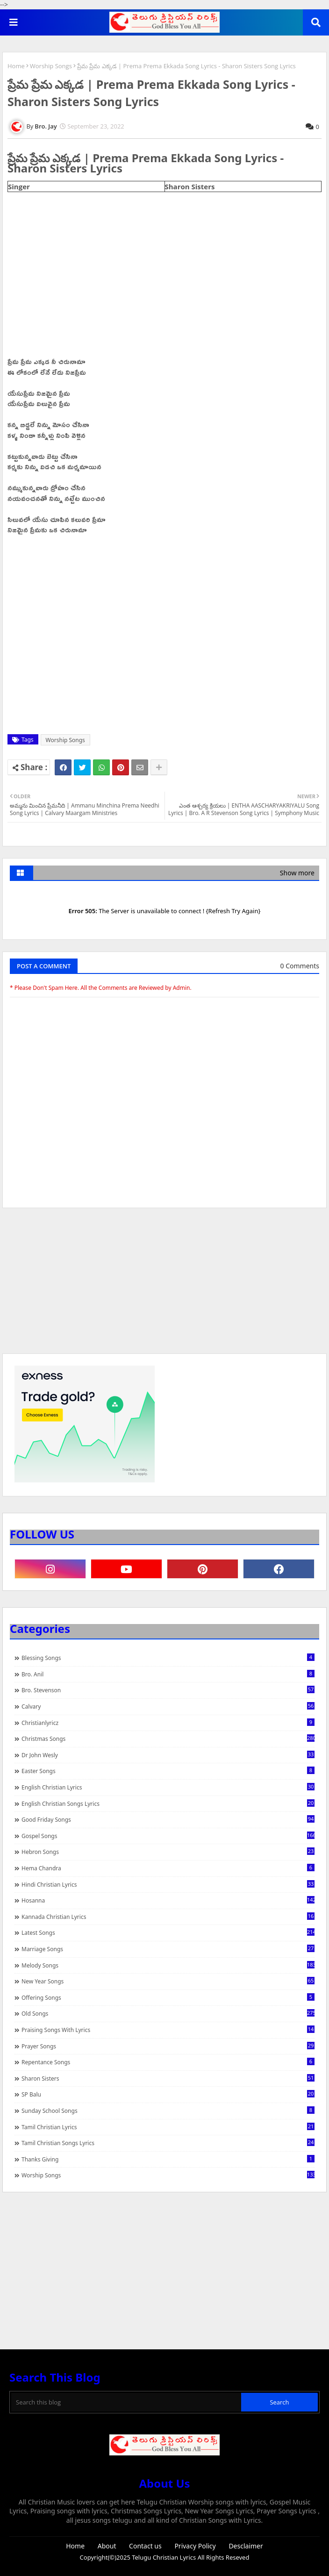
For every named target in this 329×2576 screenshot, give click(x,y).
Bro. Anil (168, 1674)
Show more (297, 872)
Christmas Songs (168, 1738)
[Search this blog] (126, 2402)
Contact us (145, 2545)
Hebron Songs (168, 1851)
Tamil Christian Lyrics (168, 2127)
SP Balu (168, 2094)
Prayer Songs (168, 2046)
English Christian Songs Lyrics (168, 1803)
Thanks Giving (168, 2159)
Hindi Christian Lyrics (168, 1884)
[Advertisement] (164, 1285)
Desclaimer (246, 2545)
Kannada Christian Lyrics (168, 1916)
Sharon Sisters (168, 2078)
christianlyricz (168, 1722)
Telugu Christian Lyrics (164, 2557)
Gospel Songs (168, 1836)
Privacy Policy (194, 2545)
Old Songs (168, 2013)
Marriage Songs (168, 1949)
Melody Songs (168, 1965)
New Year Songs (168, 1981)
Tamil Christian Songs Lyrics (168, 2143)
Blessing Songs (168, 1657)
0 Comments (299, 965)
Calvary (168, 1706)
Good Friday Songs (168, 1819)
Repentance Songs (168, 2062)
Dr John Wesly (168, 1755)
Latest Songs (168, 1932)
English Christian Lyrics (168, 1787)
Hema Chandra (168, 1868)
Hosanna (168, 1900)
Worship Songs (51, 66)
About (107, 2545)
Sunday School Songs (168, 2110)
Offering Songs (168, 1997)
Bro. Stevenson (168, 1690)
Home (16, 66)
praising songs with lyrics (168, 2029)
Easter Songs (168, 1771)
